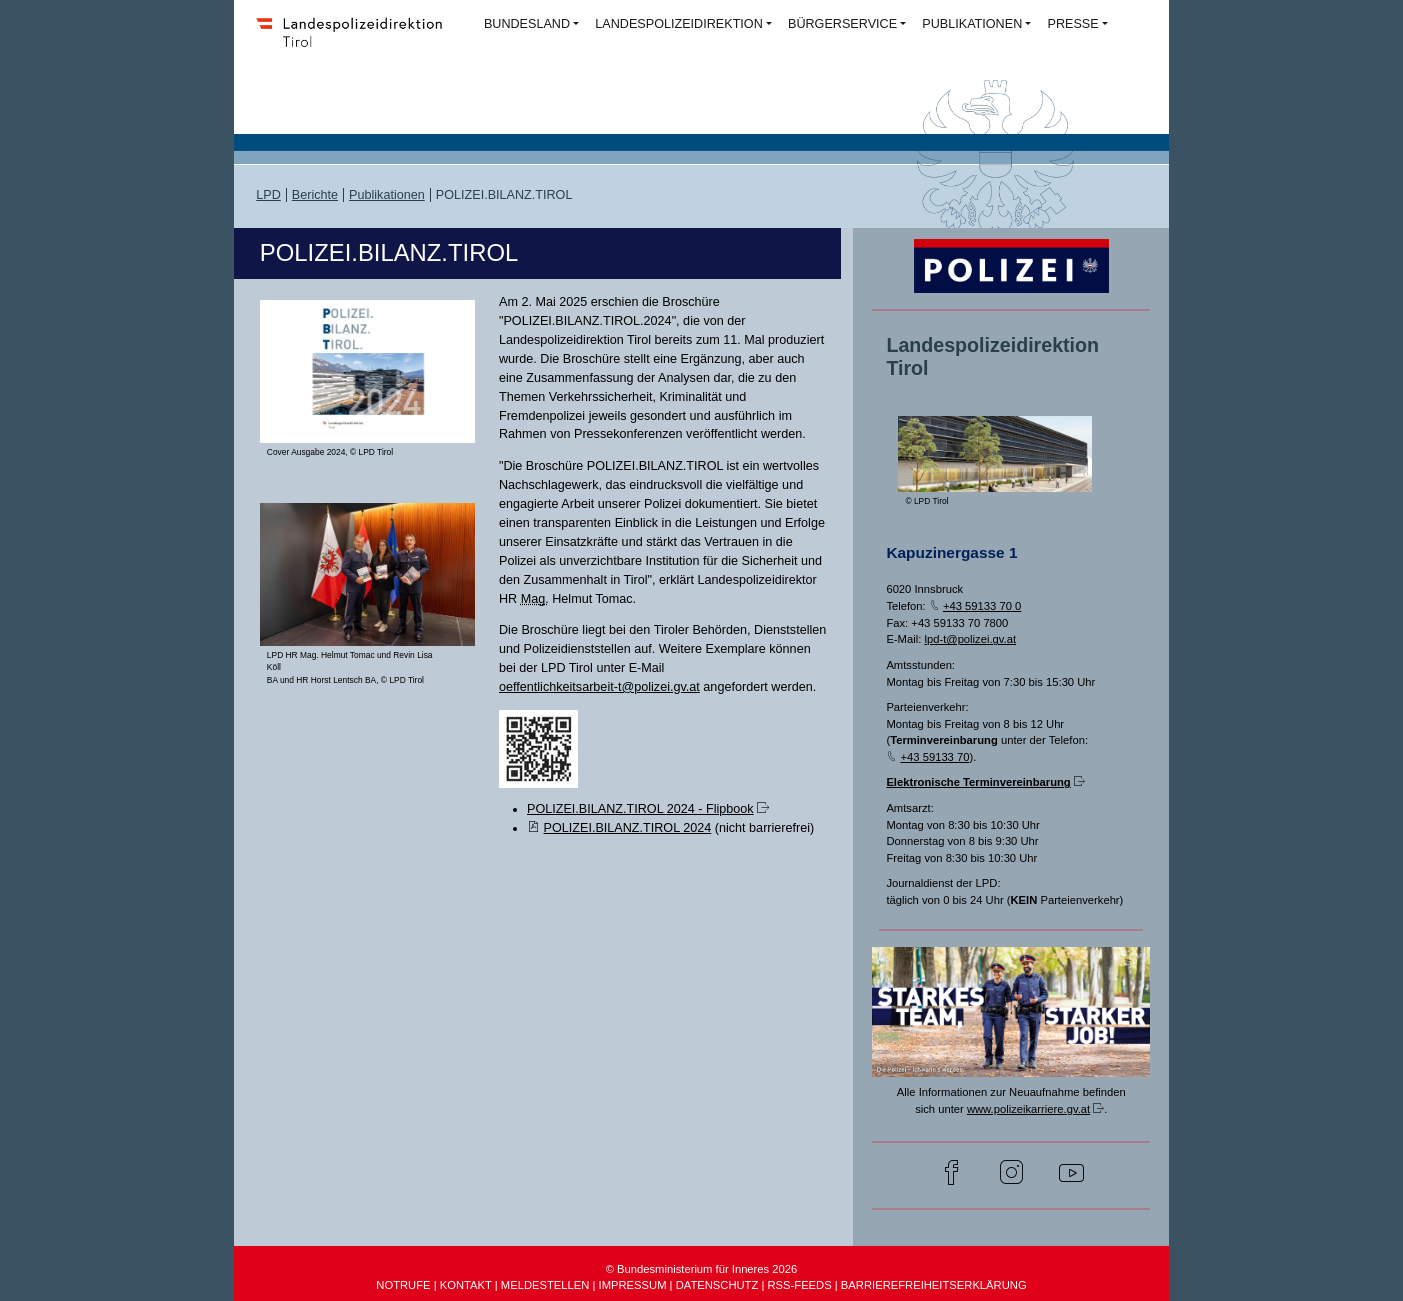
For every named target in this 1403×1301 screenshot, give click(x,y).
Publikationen (387, 195)
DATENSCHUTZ (717, 1285)
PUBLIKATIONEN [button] (972, 24)
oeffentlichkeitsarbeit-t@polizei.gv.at (599, 687)
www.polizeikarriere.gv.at (1028, 1109)
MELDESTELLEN (545, 1285)
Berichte (315, 195)
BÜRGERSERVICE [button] (842, 24)
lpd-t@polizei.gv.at (970, 639)
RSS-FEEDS (799, 1285)
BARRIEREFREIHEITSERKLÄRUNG (934, 1285)
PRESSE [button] (1072, 24)
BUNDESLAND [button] (527, 24)
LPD (268, 195)
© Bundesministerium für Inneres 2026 (702, 1269)
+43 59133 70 (935, 757)
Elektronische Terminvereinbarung (978, 782)
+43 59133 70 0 (982, 606)
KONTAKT (466, 1285)
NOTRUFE (403, 1285)
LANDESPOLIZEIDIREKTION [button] (678, 24)
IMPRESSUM (633, 1285)
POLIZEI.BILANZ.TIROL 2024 (628, 828)
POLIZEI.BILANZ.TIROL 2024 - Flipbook (640, 809)
